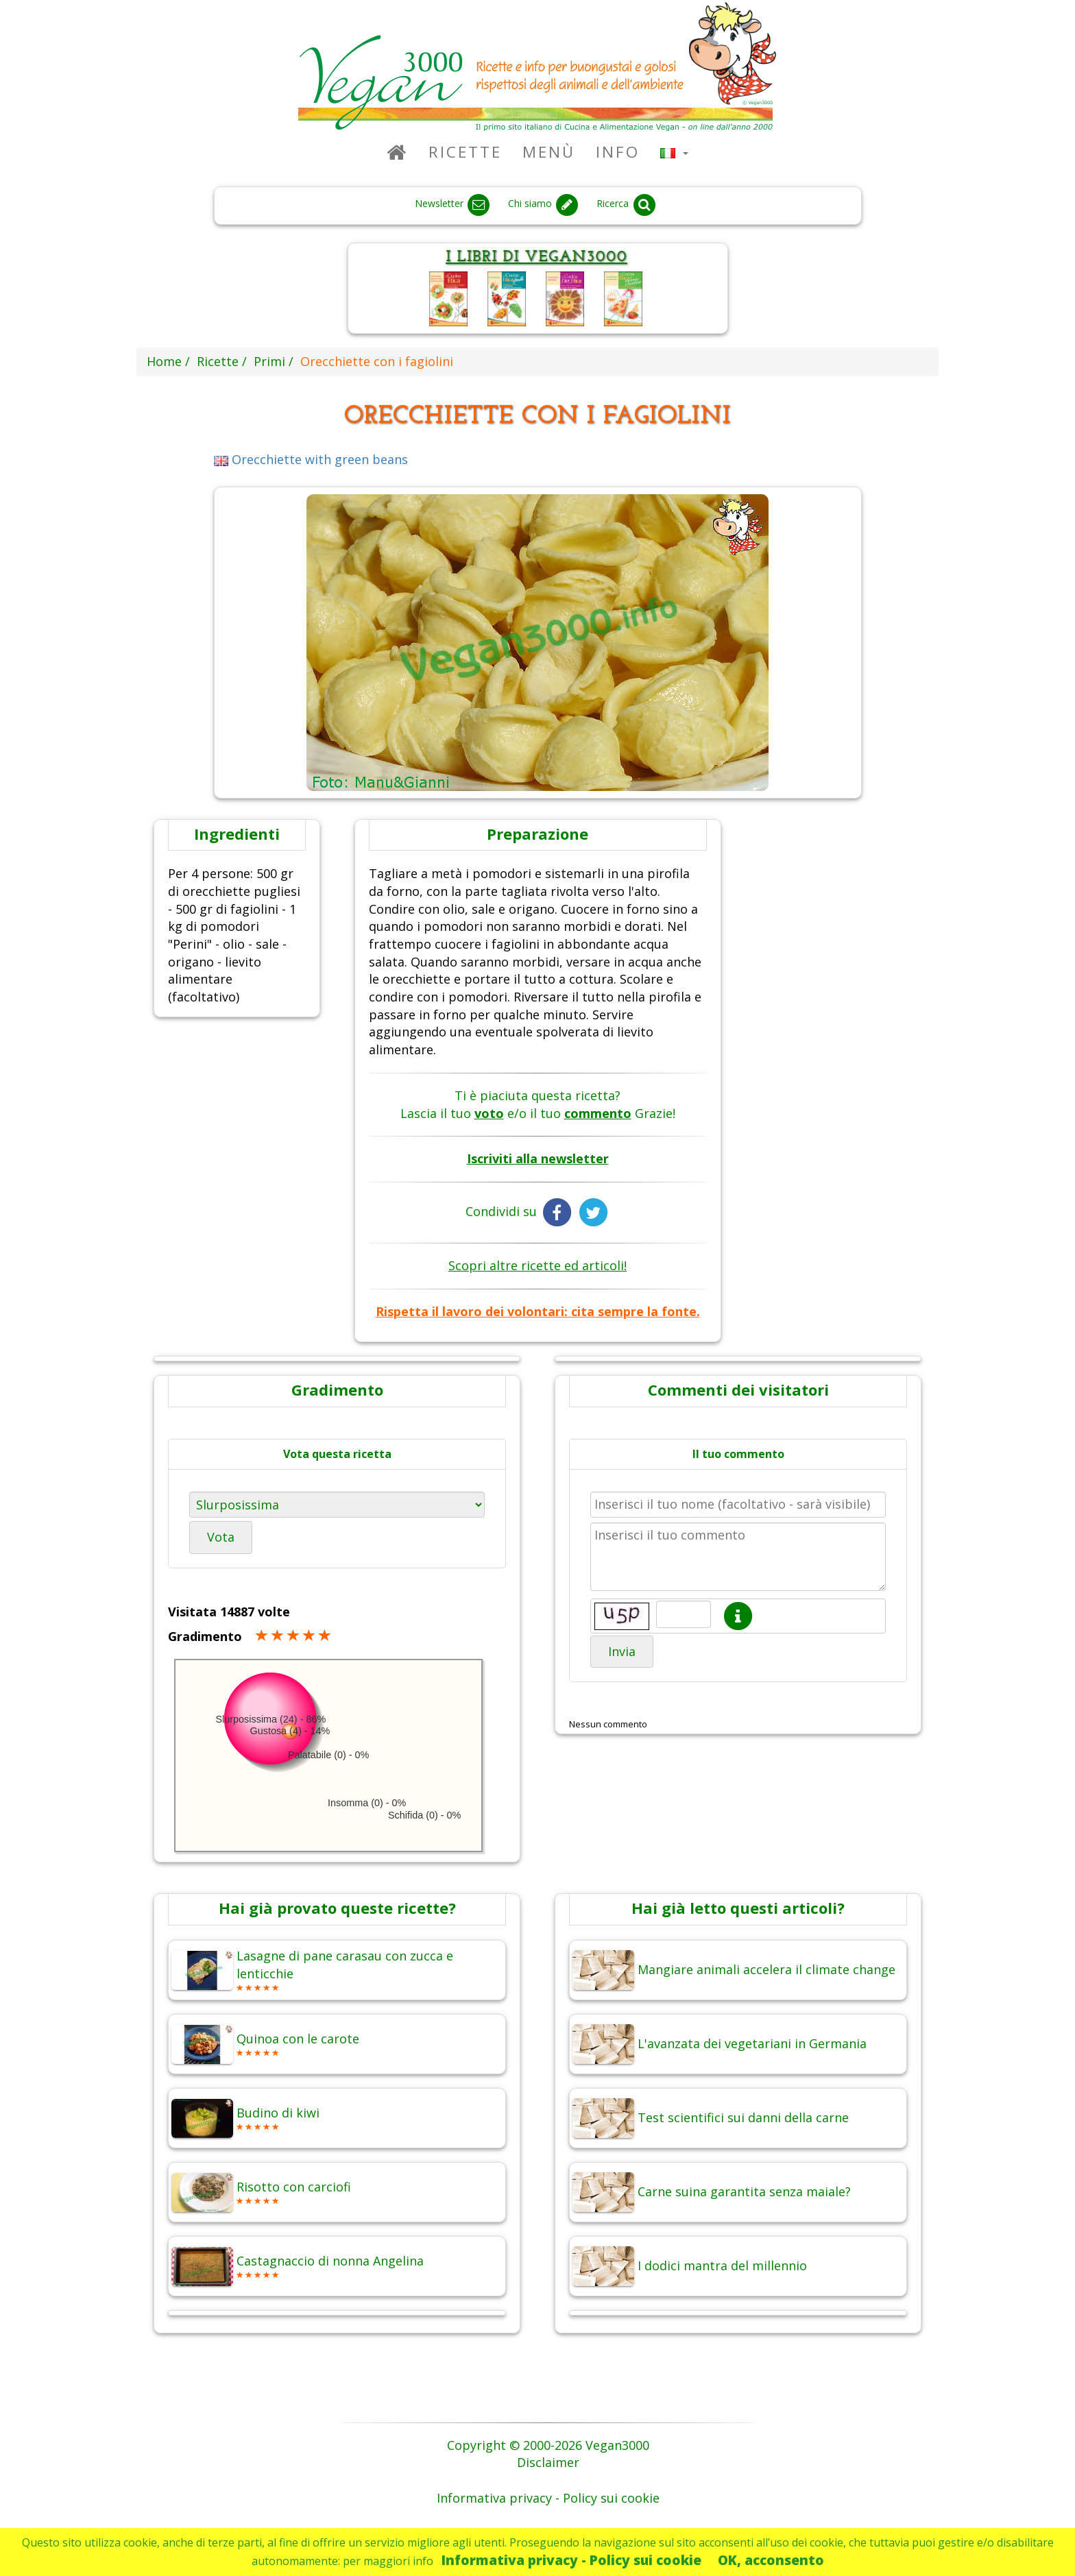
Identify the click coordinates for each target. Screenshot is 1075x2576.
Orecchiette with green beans (311, 459)
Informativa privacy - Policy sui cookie (571, 2560)
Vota (220, 1537)
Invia (622, 1651)
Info (618, 151)
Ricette (465, 151)
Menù (548, 151)
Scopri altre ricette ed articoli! (537, 1265)
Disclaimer (548, 2462)
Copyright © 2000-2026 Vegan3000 (548, 2445)
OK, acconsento (771, 2560)
